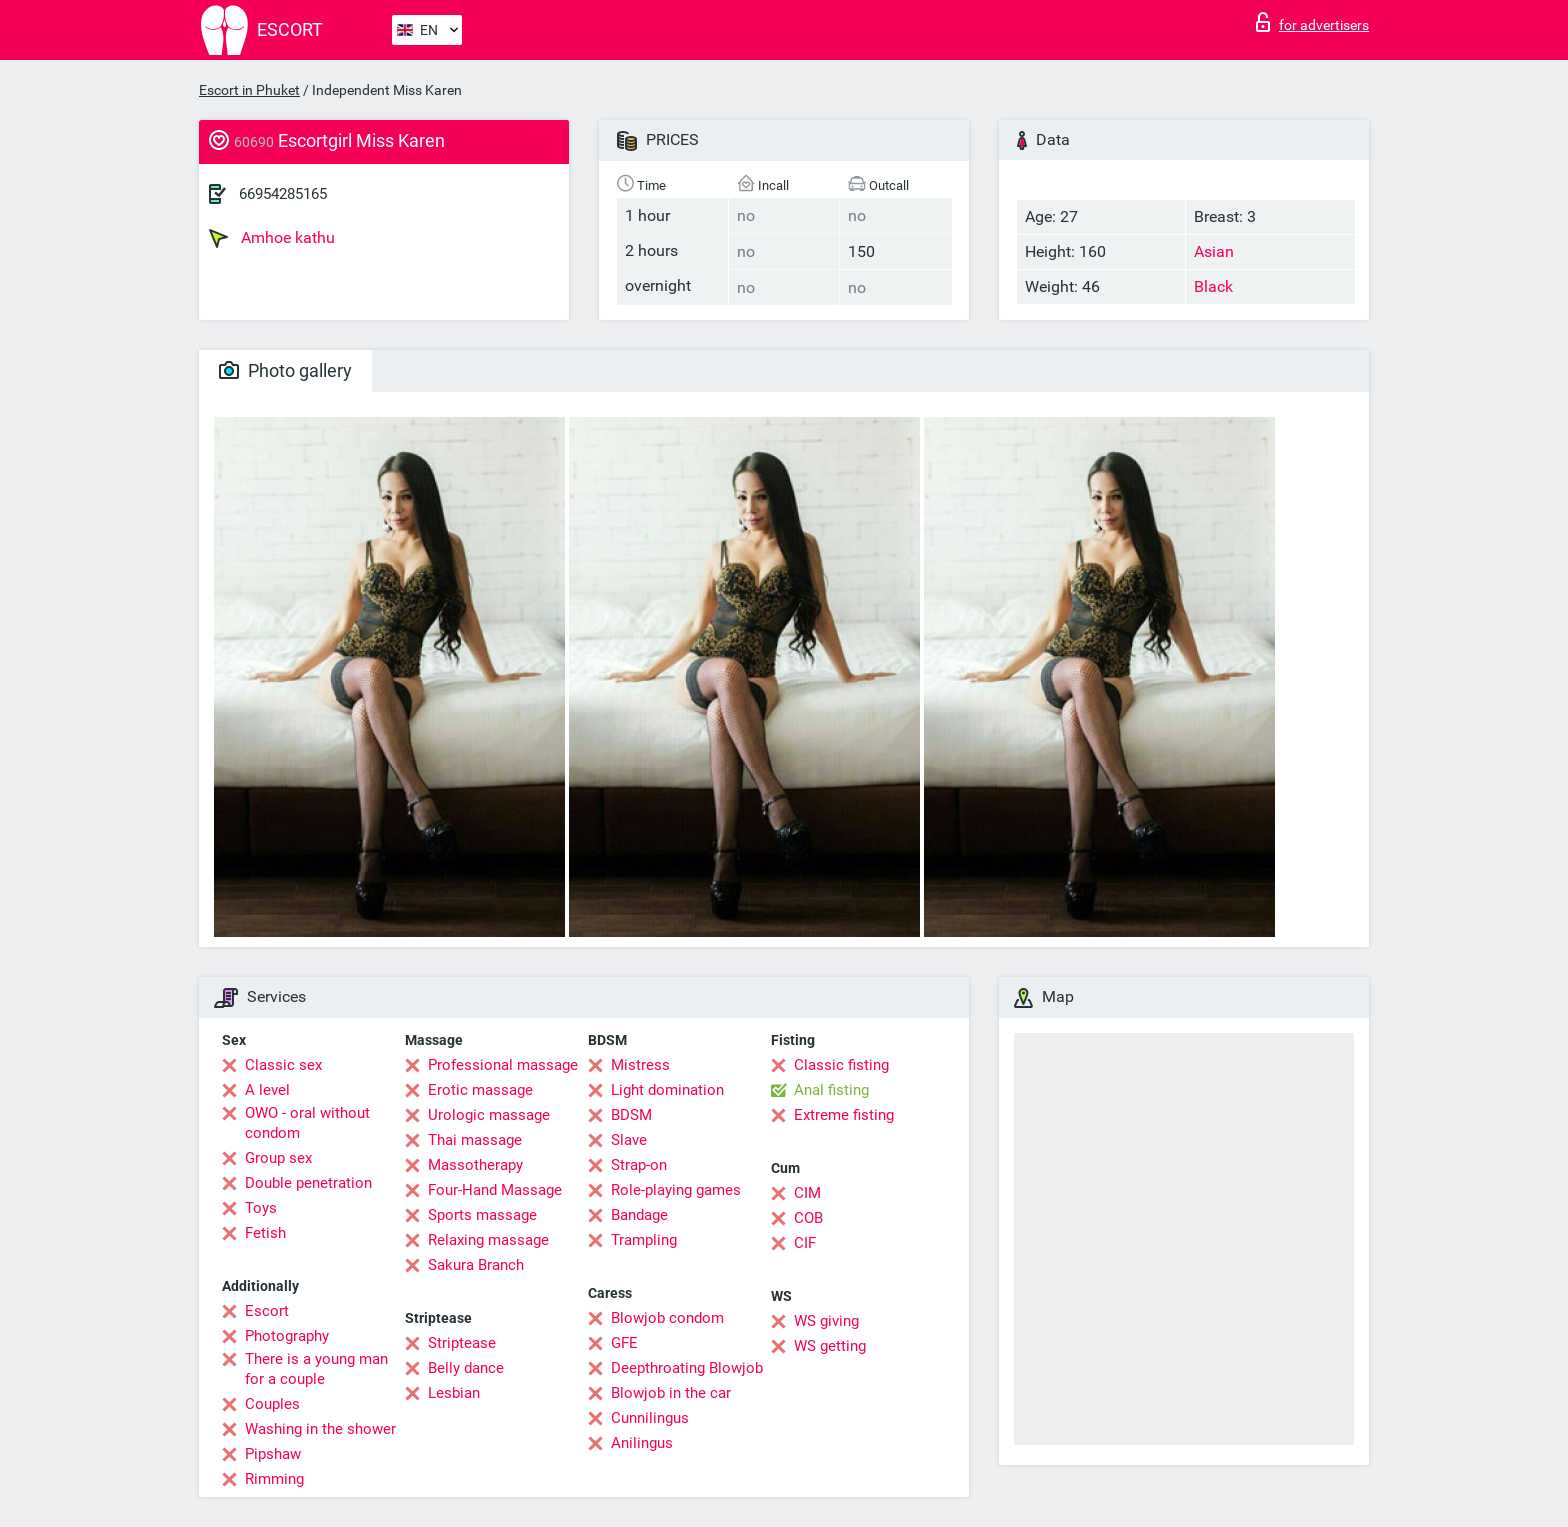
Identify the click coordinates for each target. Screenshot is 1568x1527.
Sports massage (482, 1215)
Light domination (667, 1090)
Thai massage (475, 1140)
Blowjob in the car (671, 1393)
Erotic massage (480, 1090)
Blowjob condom (667, 1318)
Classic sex (283, 1065)
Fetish (265, 1233)
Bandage (639, 1215)
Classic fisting (841, 1065)
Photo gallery (285, 370)
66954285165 (283, 194)
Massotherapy (475, 1165)
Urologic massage (489, 1115)
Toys (261, 1208)
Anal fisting (831, 1090)
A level (267, 1090)
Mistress (640, 1065)
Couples (272, 1404)
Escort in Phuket (249, 90)
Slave (629, 1140)
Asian (1214, 251)
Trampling (644, 1240)
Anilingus (642, 1443)
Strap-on (639, 1165)
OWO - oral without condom (307, 1123)
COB (808, 1218)
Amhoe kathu (272, 238)
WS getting (830, 1346)
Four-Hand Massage (495, 1190)
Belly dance (466, 1368)
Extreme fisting (844, 1115)
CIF (805, 1243)
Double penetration (308, 1183)
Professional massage (503, 1065)
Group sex (278, 1158)
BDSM (631, 1115)
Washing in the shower (320, 1429)
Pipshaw (273, 1454)
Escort (267, 1311)
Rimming (274, 1479)
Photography (287, 1336)
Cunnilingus (650, 1418)
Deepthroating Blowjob (687, 1368)
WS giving (826, 1321)
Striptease (462, 1343)
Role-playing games (676, 1190)
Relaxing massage (488, 1240)
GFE (624, 1343)
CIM (807, 1193)
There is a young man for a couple (316, 1369)
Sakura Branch (476, 1265)
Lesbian (454, 1393)
